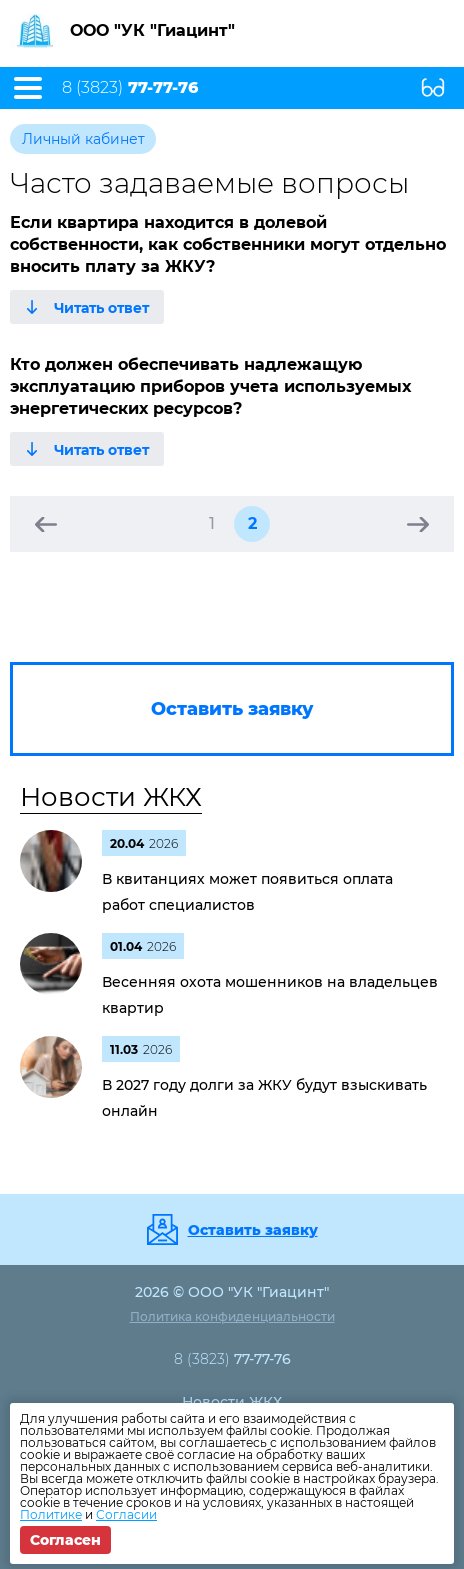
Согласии (126, 1514)
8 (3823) (130, 88)
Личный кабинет (83, 139)
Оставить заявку (253, 1230)
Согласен (65, 1540)
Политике (51, 1514)
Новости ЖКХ (111, 797)
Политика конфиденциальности (232, 1316)
